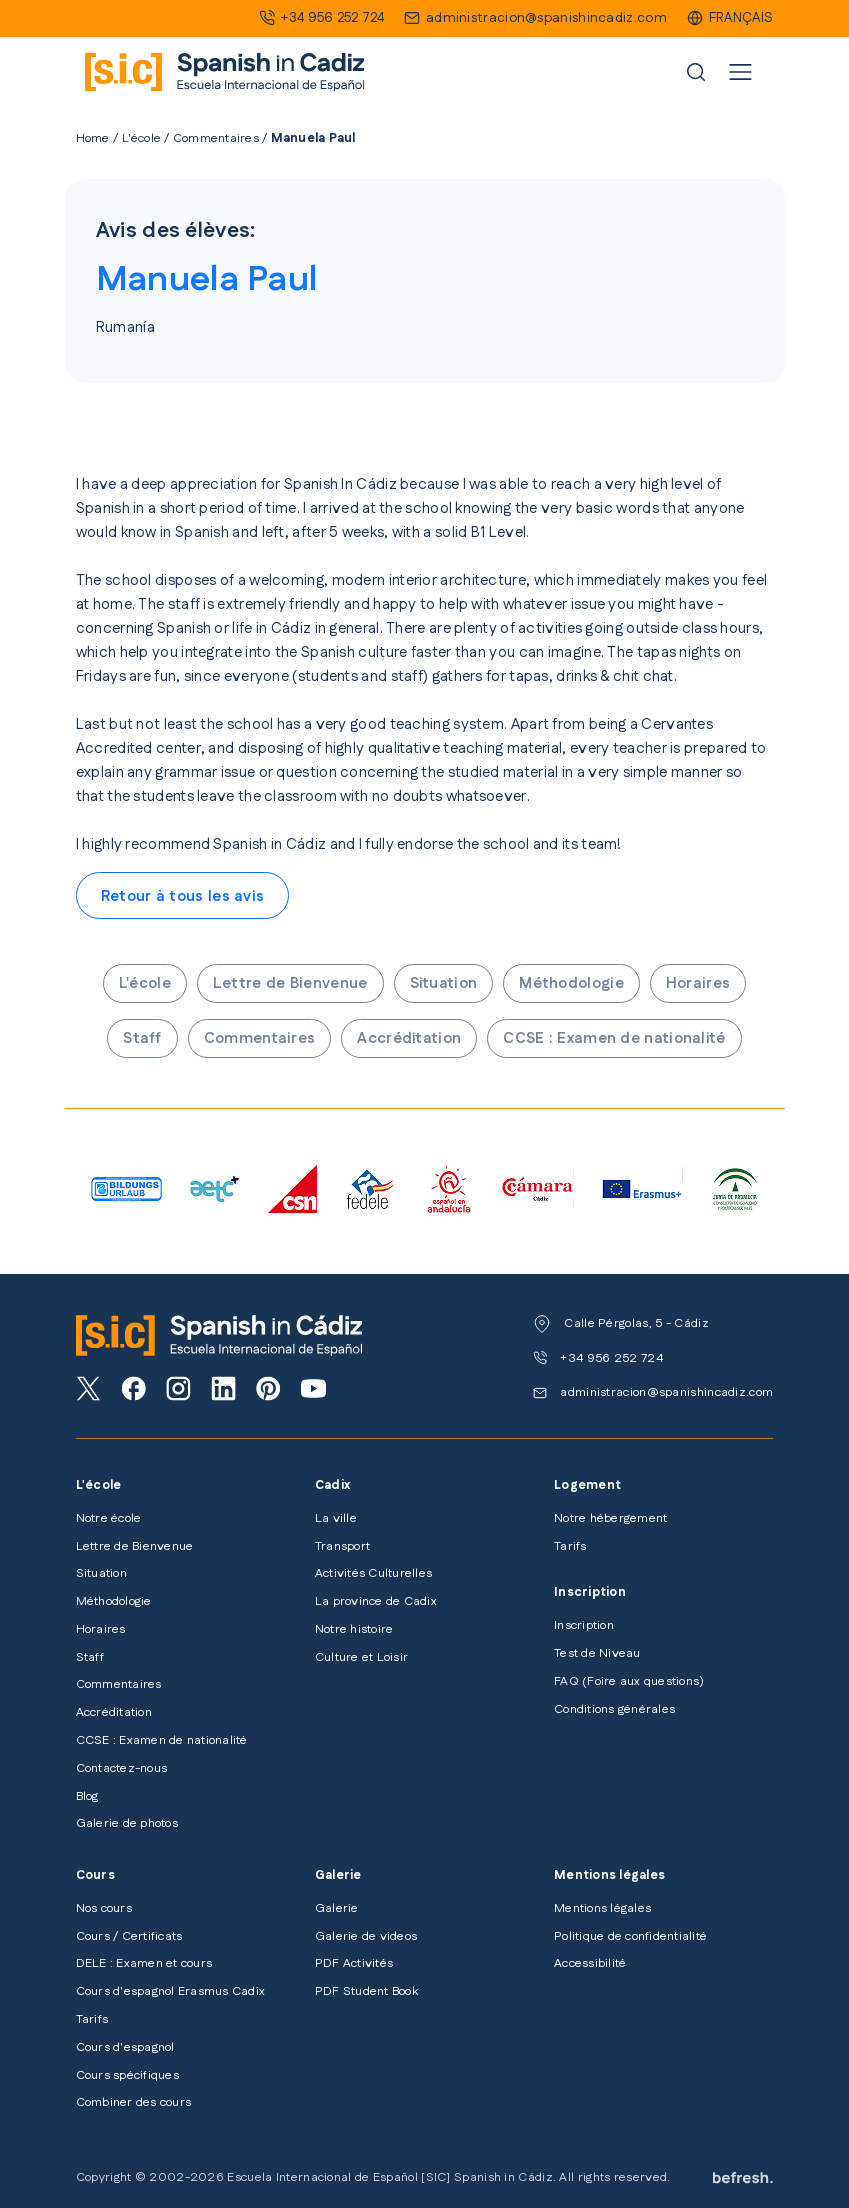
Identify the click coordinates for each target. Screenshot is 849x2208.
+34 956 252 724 (332, 18)
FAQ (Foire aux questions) (629, 1681)
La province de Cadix (376, 1601)
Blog (87, 1796)
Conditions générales (614, 1709)
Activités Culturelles (373, 1573)
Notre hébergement (610, 1518)
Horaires (698, 983)
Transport (342, 1546)
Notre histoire (354, 1629)
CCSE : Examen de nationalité (614, 1038)
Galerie (337, 1908)
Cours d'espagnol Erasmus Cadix (170, 1991)
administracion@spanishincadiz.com (546, 18)
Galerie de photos (127, 1823)
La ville (336, 1518)
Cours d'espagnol (125, 2047)
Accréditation (409, 1038)
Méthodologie (571, 983)
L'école (142, 138)
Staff (142, 1038)
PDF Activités (354, 1963)
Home (93, 138)
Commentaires (216, 138)
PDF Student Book (366, 1991)
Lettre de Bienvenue (290, 983)
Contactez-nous (121, 1768)
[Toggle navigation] (741, 72)
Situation (444, 983)
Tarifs (570, 1546)
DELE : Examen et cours (144, 1963)
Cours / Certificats (129, 1936)
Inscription (584, 1625)
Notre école (109, 1518)
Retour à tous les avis (183, 896)
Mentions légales (602, 1908)
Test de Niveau (597, 1653)
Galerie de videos (366, 1936)
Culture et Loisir (361, 1657)
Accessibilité (590, 1963)
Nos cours (104, 1908)
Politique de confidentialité (630, 1936)
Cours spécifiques (127, 2075)
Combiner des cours (133, 2102)
